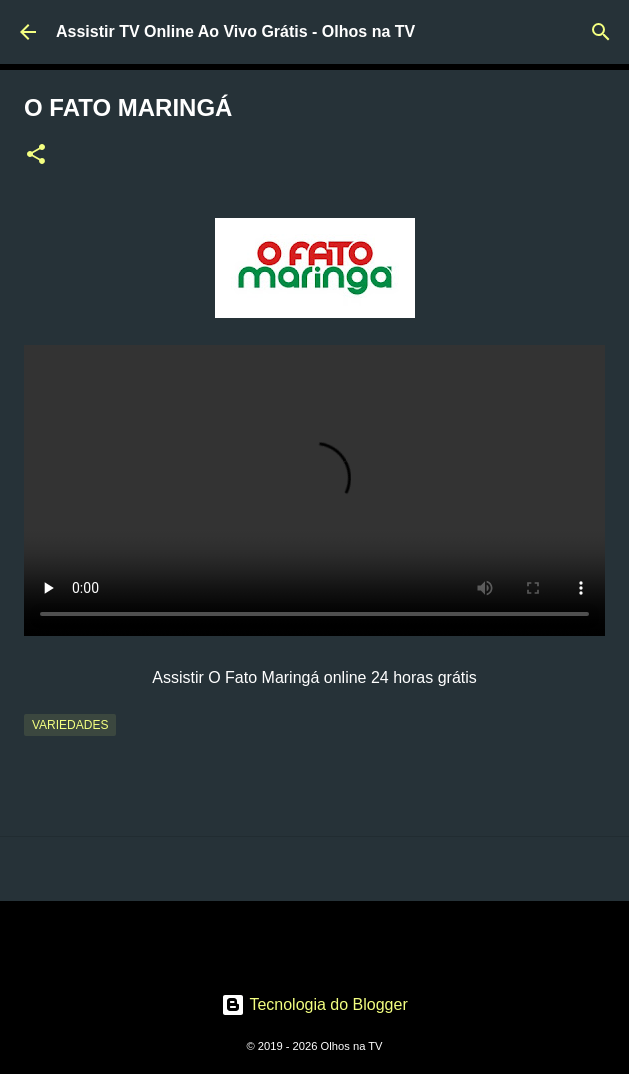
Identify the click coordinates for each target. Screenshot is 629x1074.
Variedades (70, 725)
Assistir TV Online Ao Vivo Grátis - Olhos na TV (235, 31)
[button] (36, 156)
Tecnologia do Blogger (314, 1004)
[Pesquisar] (601, 32)
